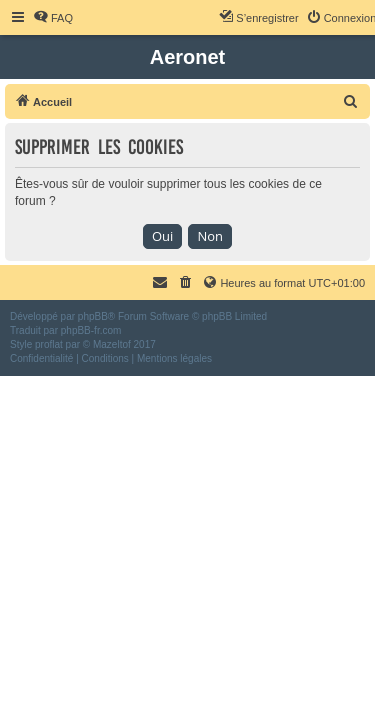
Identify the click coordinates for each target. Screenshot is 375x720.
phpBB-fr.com (91, 330)
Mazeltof (112, 344)
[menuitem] (53, 18)
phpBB (93, 316)
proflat (49, 344)
